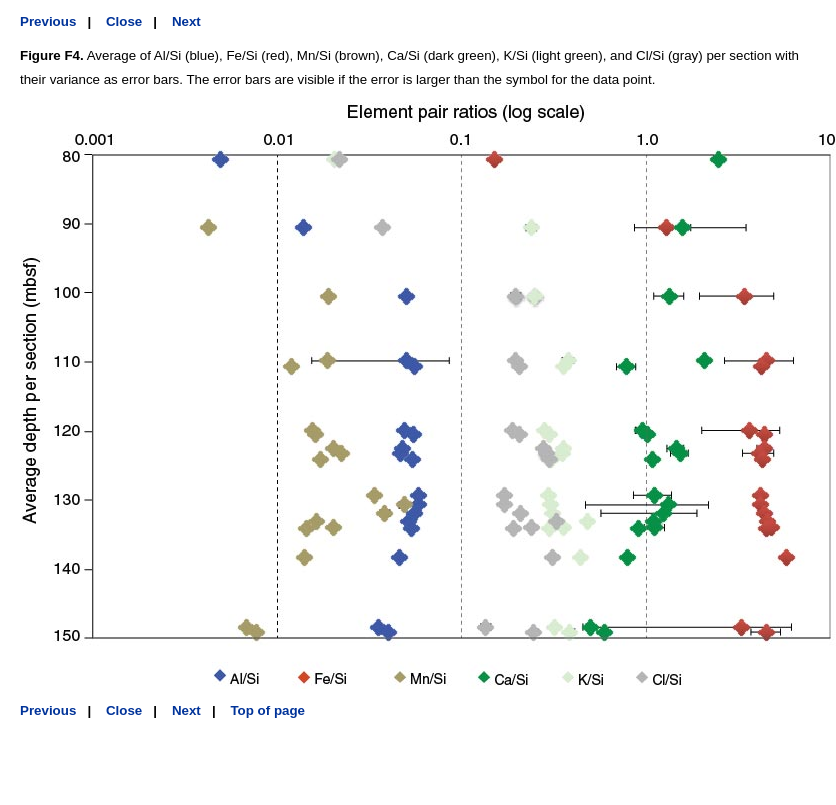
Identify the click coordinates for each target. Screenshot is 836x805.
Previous (48, 21)
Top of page (267, 710)
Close (124, 21)
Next (186, 21)
